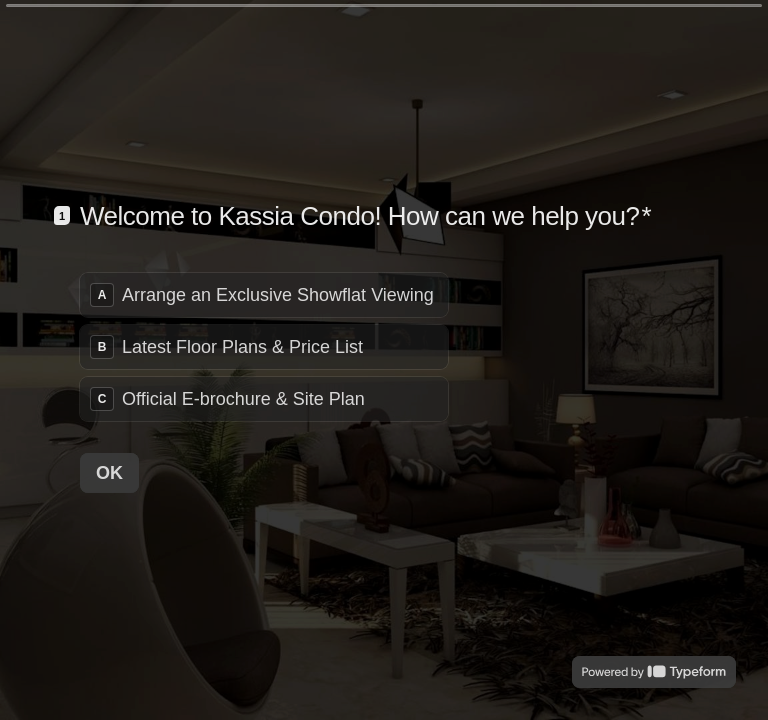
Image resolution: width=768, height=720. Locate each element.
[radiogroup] (264, 347)
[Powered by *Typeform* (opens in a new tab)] (654, 672)
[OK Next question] (109, 472)
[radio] (264, 295)
